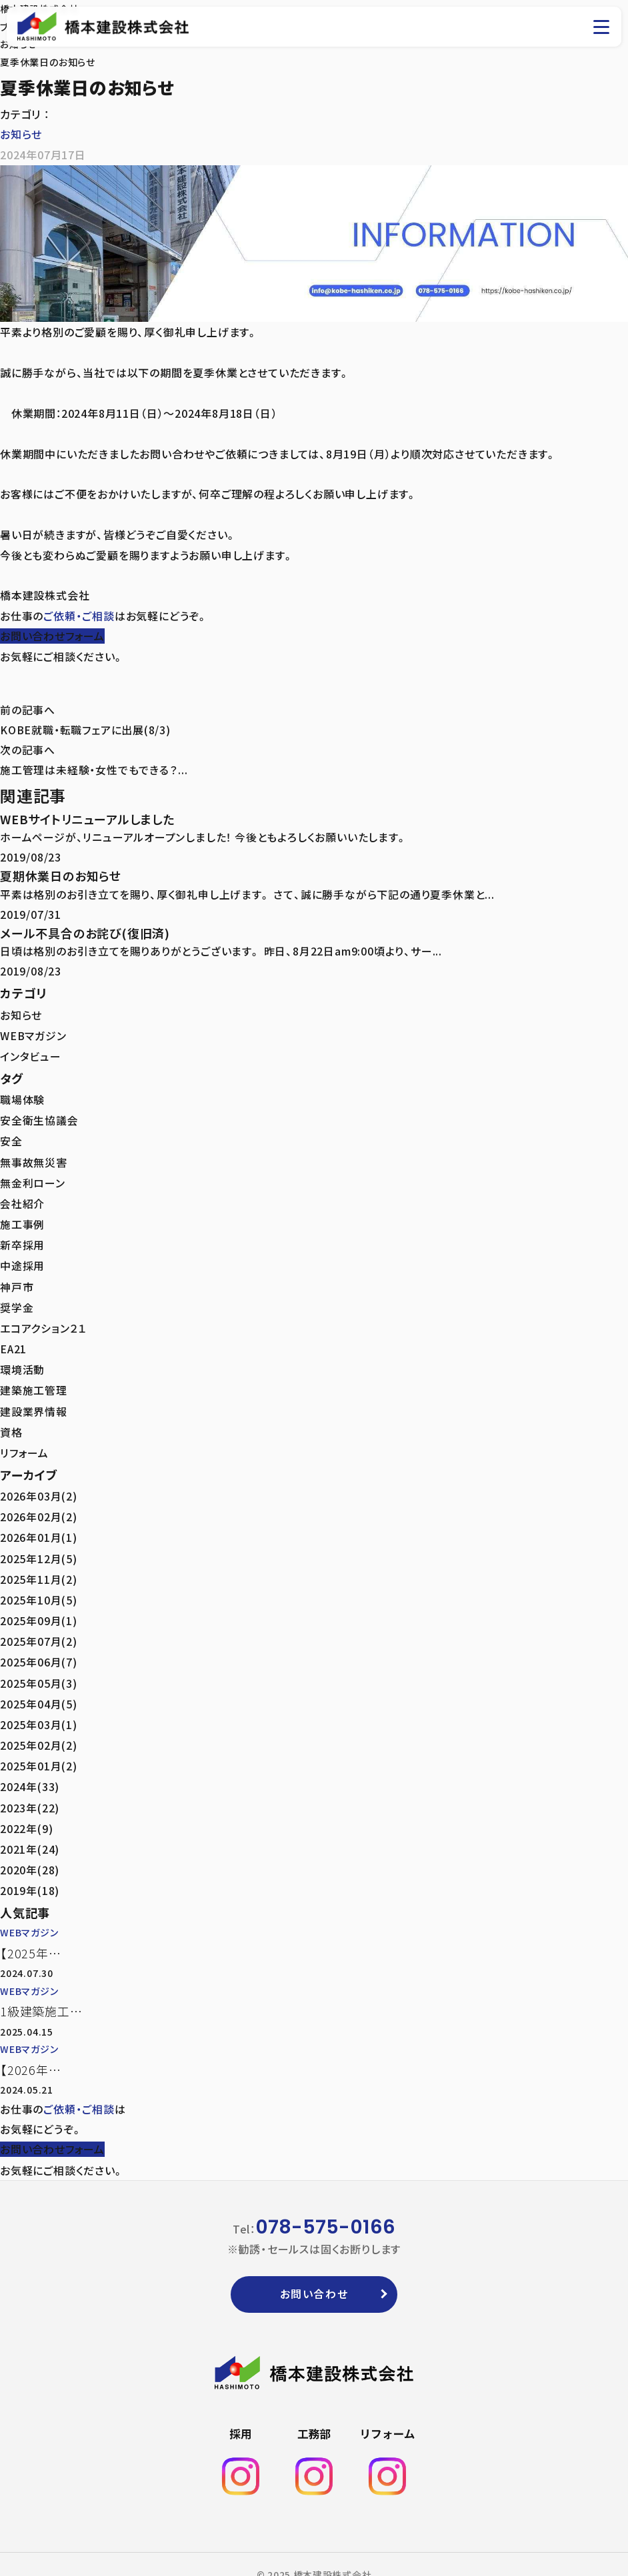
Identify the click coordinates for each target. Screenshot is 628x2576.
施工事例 (22, 1220)
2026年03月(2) (38, 1486)
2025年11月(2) (38, 1567)
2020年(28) (29, 1850)
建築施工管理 (33, 1382)
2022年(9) (26, 1810)
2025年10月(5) (38, 1587)
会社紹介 (22, 1200)
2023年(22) (29, 1790)
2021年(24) (29, 1830)
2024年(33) (29, 1769)
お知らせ (21, 134)
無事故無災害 (33, 1159)
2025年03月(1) (38, 1708)
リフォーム (24, 1443)
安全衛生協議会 (39, 1119)
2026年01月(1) (38, 1527)
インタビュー (30, 1055)
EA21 (13, 1341)
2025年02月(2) (38, 1729)
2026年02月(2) (38, 1506)
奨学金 (16, 1301)
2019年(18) (29, 1870)
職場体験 (22, 1099)
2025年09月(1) (38, 1607)
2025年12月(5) (38, 1547)
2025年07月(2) (38, 1628)
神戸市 (16, 1281)
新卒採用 (22, 1240)
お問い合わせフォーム (52, 635)
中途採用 (22, 1261)
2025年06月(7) (38, 1648)
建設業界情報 (33, 1403)
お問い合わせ (314, 2273)
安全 (11, 1139)
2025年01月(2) (38, 1749)
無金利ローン (32, 1179)
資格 (11, 1423)
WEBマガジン (33, 1035)
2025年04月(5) (38, 1688)
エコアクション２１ (43, 1321)
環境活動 (22, 1362)
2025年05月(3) (38, 1668)
